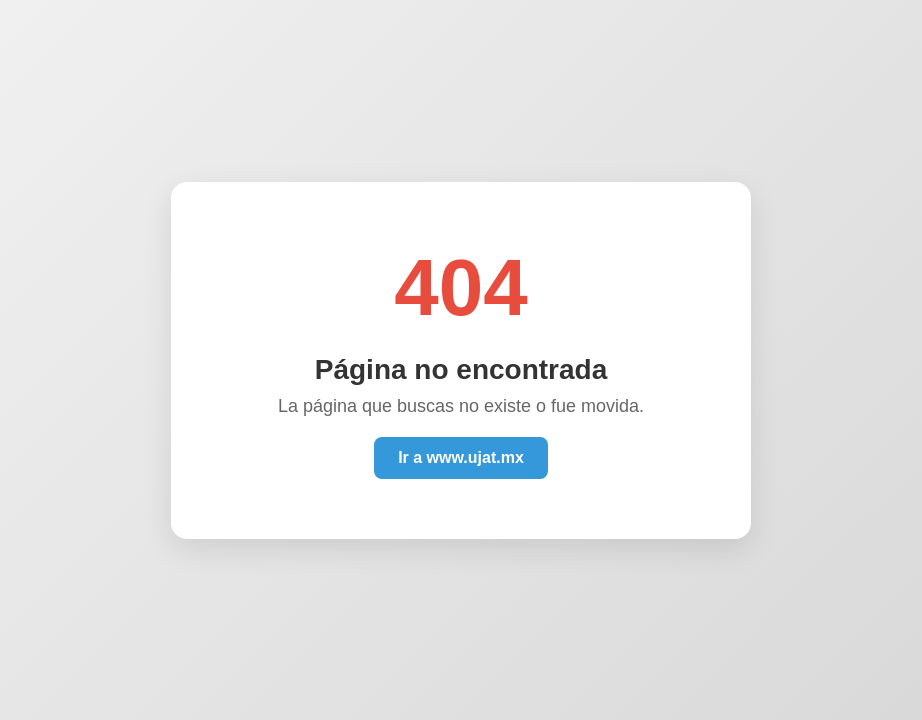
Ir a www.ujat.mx (461, 457)
